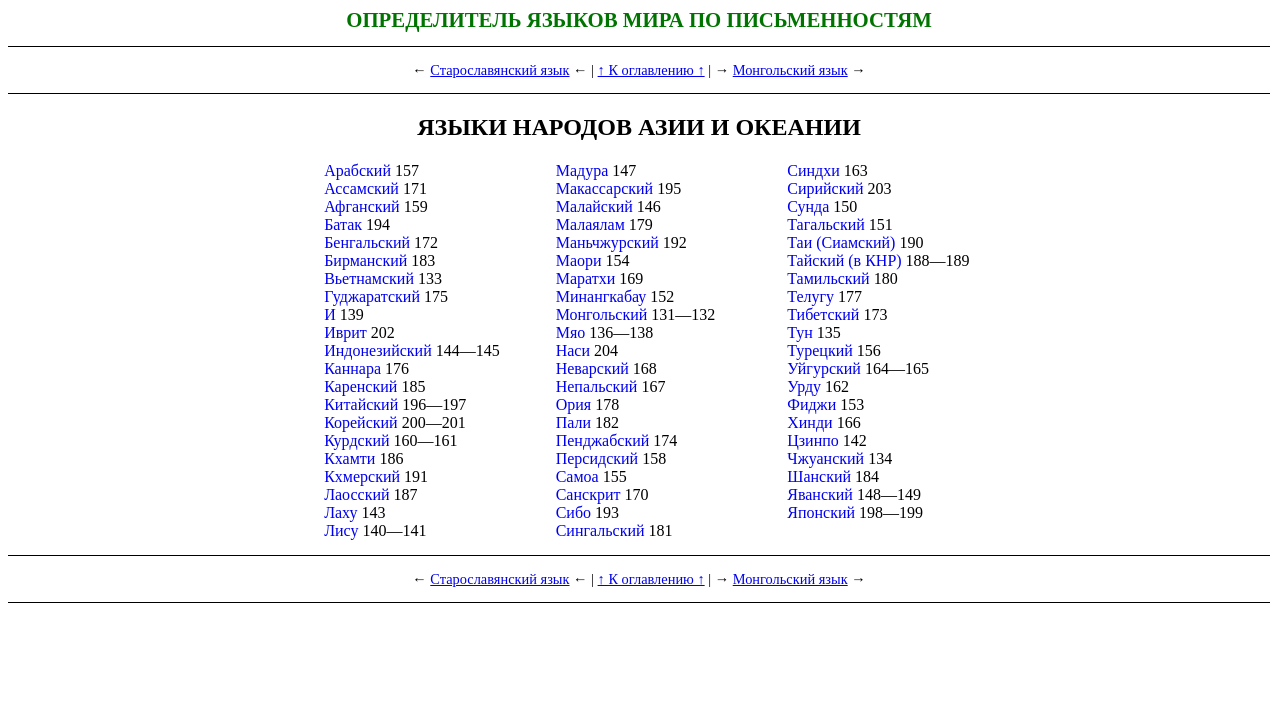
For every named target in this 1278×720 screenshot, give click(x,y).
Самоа (577, 476)
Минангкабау (601, 296)
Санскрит (588, 494)
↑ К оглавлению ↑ (651, 70)
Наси (573, 350)
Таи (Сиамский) (841, 242)
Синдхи (813, 170)
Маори (579, 260)
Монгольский (602, 314)
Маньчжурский (607, 242)
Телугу (810, 296)
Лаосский (356, 494)
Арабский (357, 170)
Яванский (820, 494)
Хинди (809, 422)
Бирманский (365, 260)
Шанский (819, 476)
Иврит (345, 332)
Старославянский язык (499, 70)
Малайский (594, 206)
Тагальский (826, 224)
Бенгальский (367, 242)
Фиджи (811, 404)
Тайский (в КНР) (844, 260)
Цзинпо (813, 440)
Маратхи (586, 278)
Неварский (592, 368)
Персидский (597, 458)
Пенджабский (603, 440)
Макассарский (604, 188)
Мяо (571, 332)
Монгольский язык (790, 70)
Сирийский (825, 188)
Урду (804, 386)
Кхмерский (362, 476)
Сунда (808, 206)
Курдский (356, 440)
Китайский (361, 404)
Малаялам (590, 224)
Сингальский (600, 530)
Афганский (362, 206)
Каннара (352, 368)
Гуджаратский (372, 296)
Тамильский (828, 278)
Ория (573, 404)
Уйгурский (824, 368)
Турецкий (820, 350)
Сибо (573, 512)
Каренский (360, 386)
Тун (800, 332)
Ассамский (361, 188)
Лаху (340, 512)
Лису (341, 530)
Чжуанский (825, 458)
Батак (343, 224)
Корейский (361, 422)
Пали (573, 422)
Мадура (582, 170)
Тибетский (823, 314)
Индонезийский (378, 350)
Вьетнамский (369, 278)
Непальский (597, 386)
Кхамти (349, 458)
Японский (821, 512)
